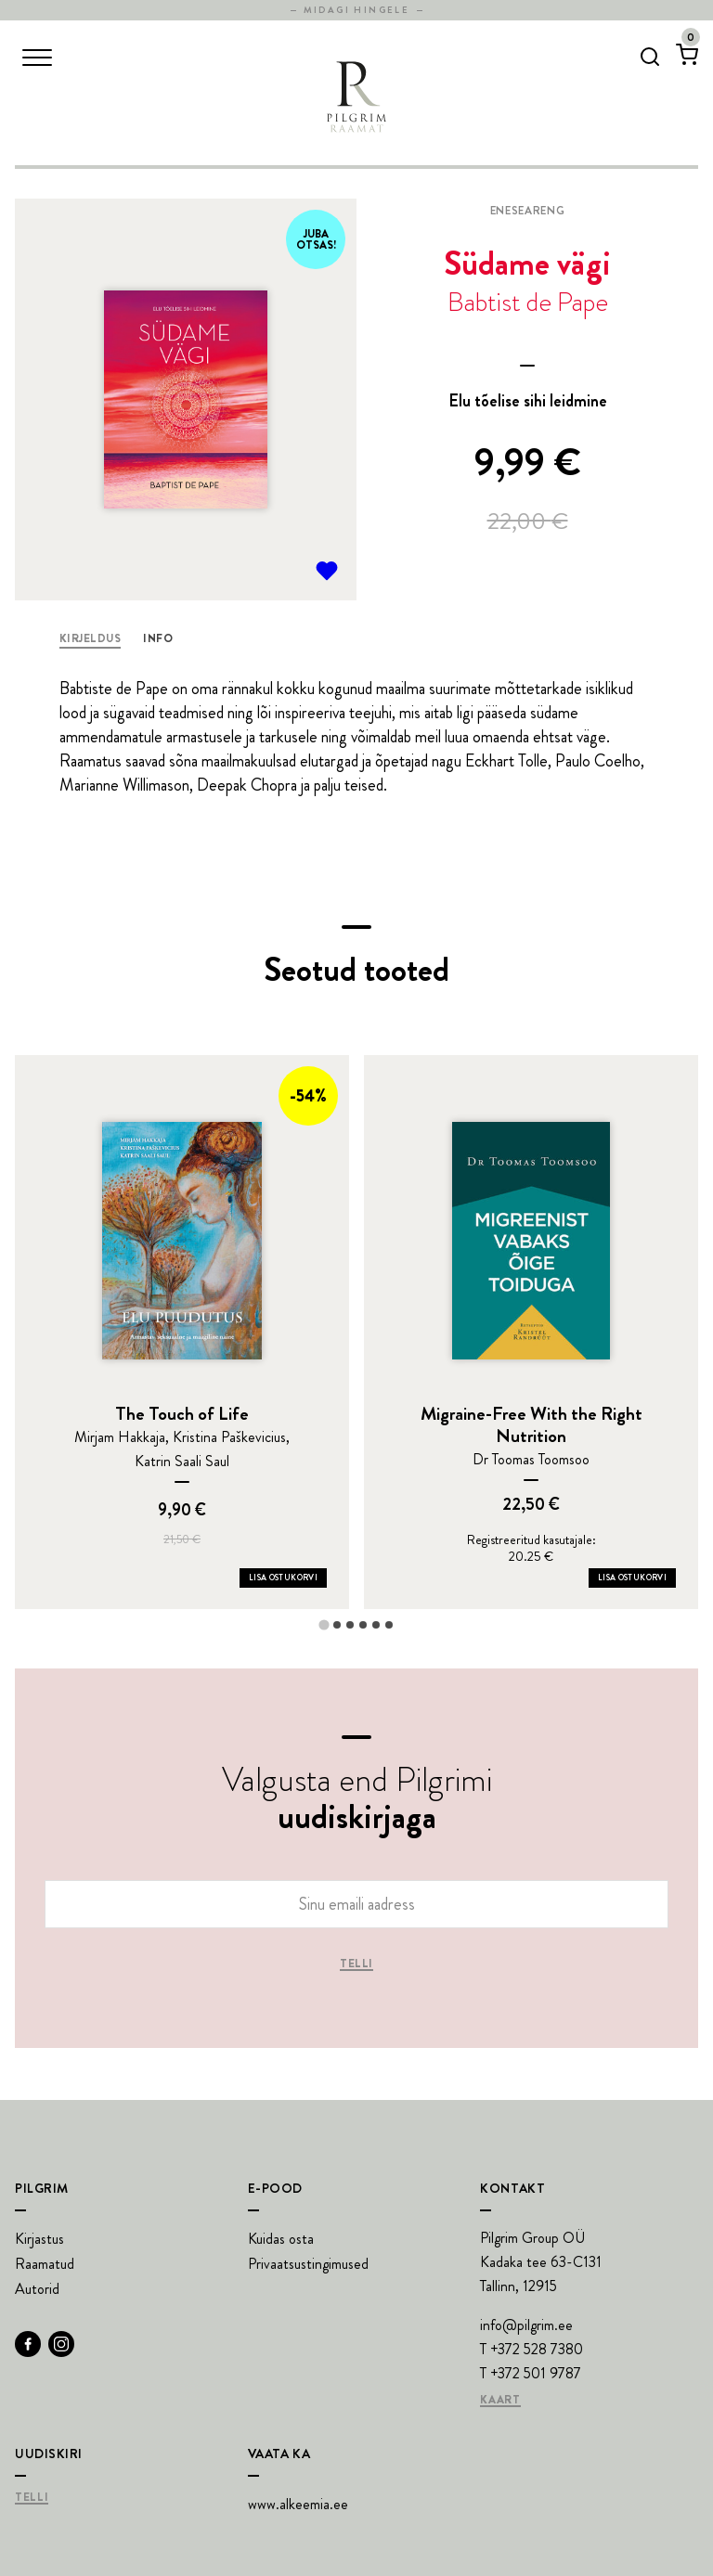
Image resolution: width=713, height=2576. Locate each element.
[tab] (323, 1624)
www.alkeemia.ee (298, 2504)
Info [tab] (158, 638)
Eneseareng (527, 210)
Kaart (500, 2400)
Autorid (37, 2288)
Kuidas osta (281, 2238)
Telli (356, 1964)
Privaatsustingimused (308, 2263)
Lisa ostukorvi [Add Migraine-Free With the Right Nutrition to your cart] (632, 1577)
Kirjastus (39, 2238)
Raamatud (44, 2263)
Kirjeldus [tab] (90, 638)
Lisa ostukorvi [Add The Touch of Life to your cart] (283, 1577)
